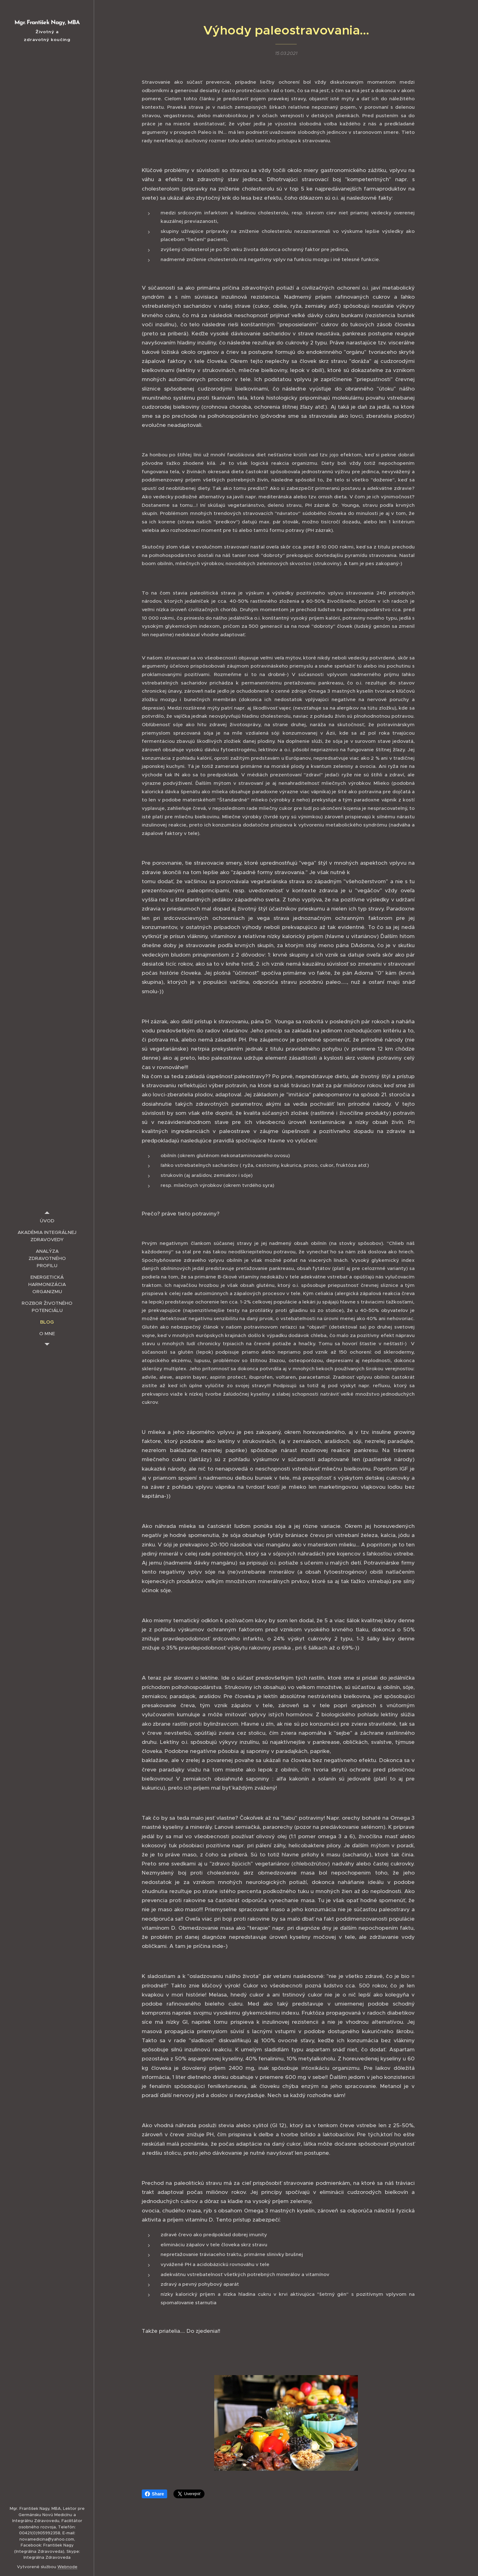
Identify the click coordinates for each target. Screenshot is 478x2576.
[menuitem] (47, 1220)
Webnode (67, 2566)
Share (154, 2493)
